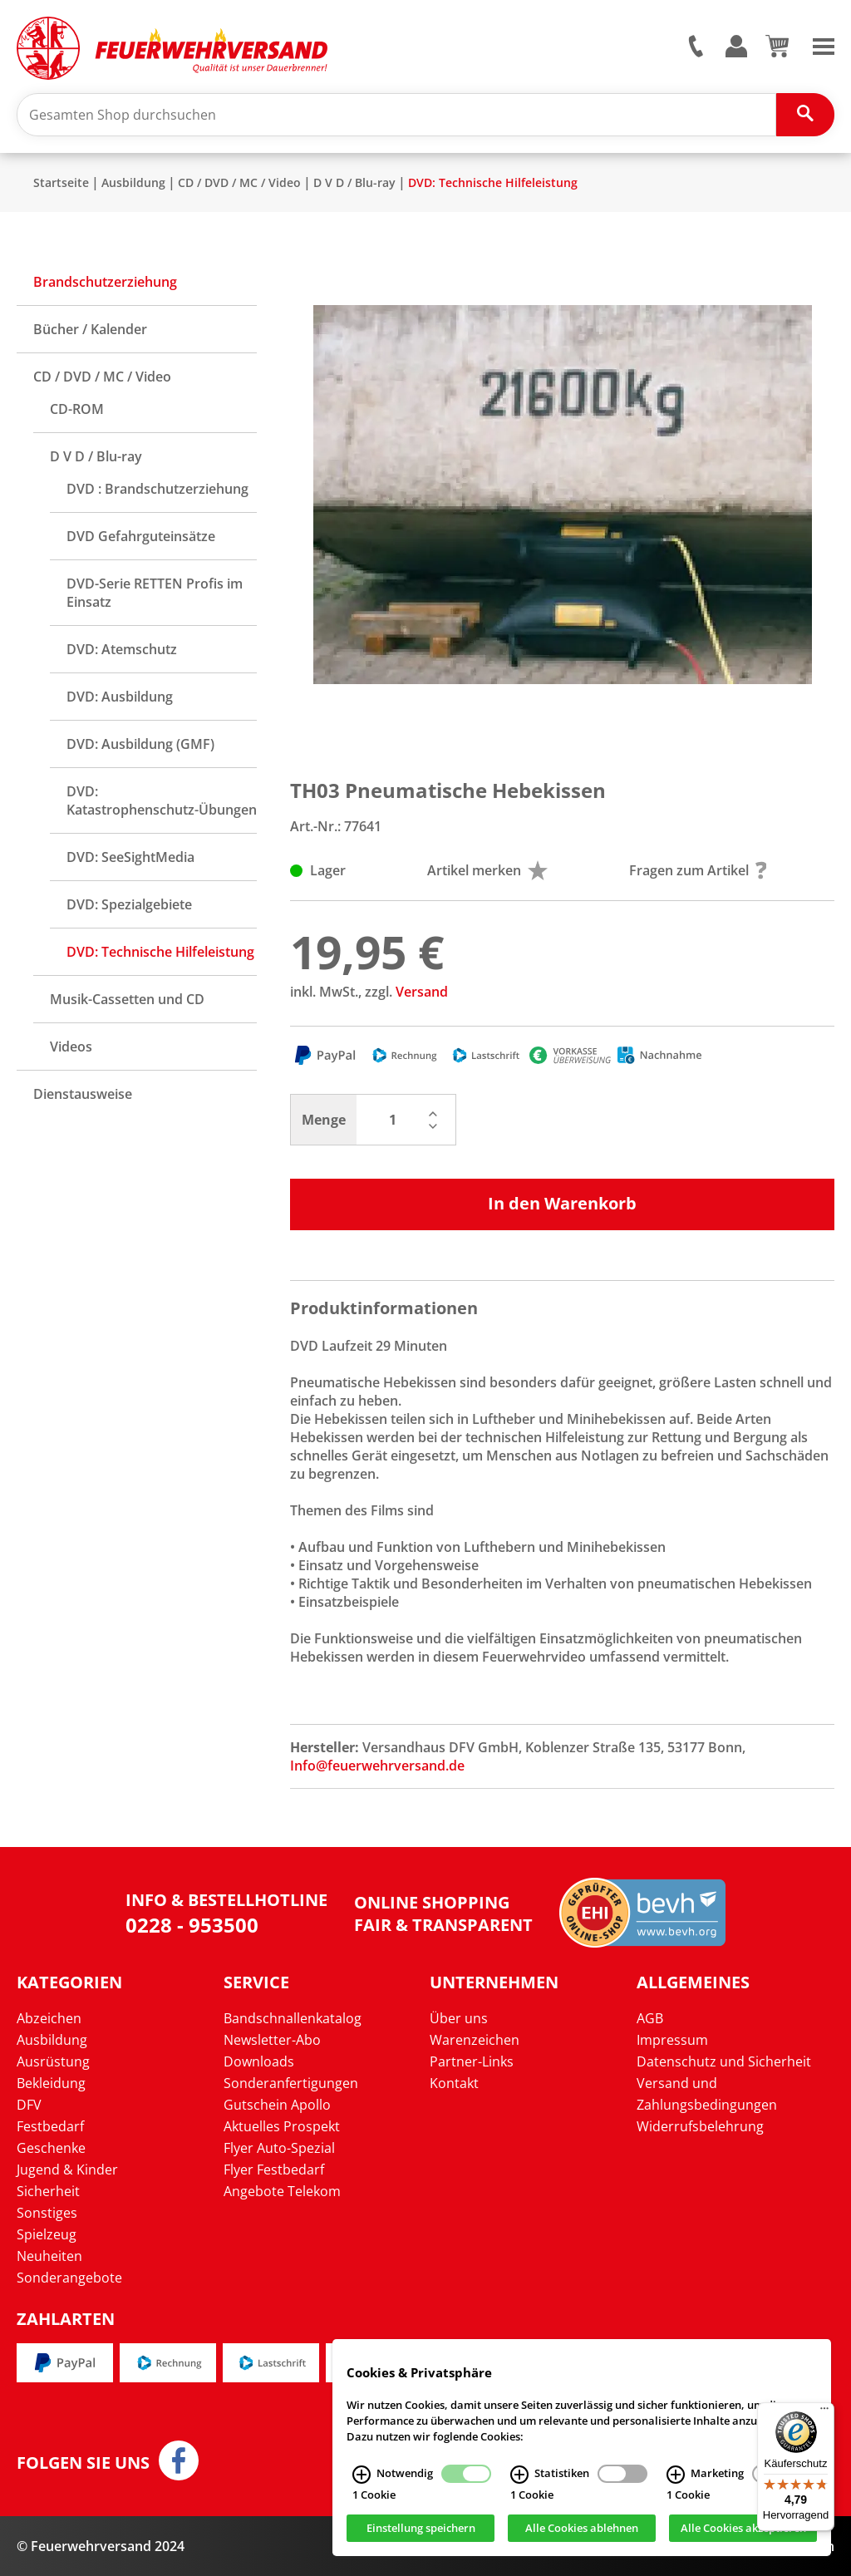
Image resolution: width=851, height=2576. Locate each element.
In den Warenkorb (562, 1203)
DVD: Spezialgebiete (129, 904)
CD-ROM (77, 409)
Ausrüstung (53, 2061)
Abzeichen (49, 2018)
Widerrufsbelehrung (700, 2126)
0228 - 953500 (191, 1924)
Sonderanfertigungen (291, 2083)
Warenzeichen (474, 2040)
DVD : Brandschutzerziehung (157, 489)
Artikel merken (487, 870)
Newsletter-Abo (272, 2040)
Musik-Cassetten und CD (127, 999)
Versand (422, 992)
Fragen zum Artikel (698, 870)
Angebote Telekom (282, 2191)
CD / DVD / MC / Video (239, 182)
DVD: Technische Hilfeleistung (493, 182)
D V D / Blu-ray (354, 182)
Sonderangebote (69, 2277)
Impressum (672, 2040)
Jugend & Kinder (67, 2169)
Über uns (459, 2018)
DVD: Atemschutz (121, 649)
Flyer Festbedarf (274, 2169)
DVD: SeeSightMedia (130, 857)
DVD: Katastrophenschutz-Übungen (161, 800)
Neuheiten (49, 2256)
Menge (324, 1120)
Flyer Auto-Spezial (279, 2148)
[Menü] (824, 2412)
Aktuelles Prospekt (282, 2126)
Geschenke (51, 2148)
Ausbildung (133, 182)
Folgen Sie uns (83, 2463)
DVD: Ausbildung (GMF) (140, 744)
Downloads (259, 2061)
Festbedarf (50, 2126)
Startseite (61, 182)
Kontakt (454, 2083)
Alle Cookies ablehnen (581, 2528)
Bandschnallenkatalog (293, 2018)
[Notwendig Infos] (361, 2474)
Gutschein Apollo (277, 2105)
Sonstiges (47, 2213)
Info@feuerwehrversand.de (377, 1765)
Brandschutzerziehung (105, 282)
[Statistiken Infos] (519, 2474)
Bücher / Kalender (90, 329)
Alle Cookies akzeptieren (743, 2528)
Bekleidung (51, 2083)
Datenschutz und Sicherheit (724, 2061)
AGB (650, 2018)
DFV (29, 2105)
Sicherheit (48, 2191)
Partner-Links (472, 2061)
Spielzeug (46, 2234)
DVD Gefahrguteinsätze (140, 536)
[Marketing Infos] (676, 2474)
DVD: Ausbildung (119, 696)
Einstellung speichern (420, 2528)
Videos (71, 1046)
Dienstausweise (82, 1094)
